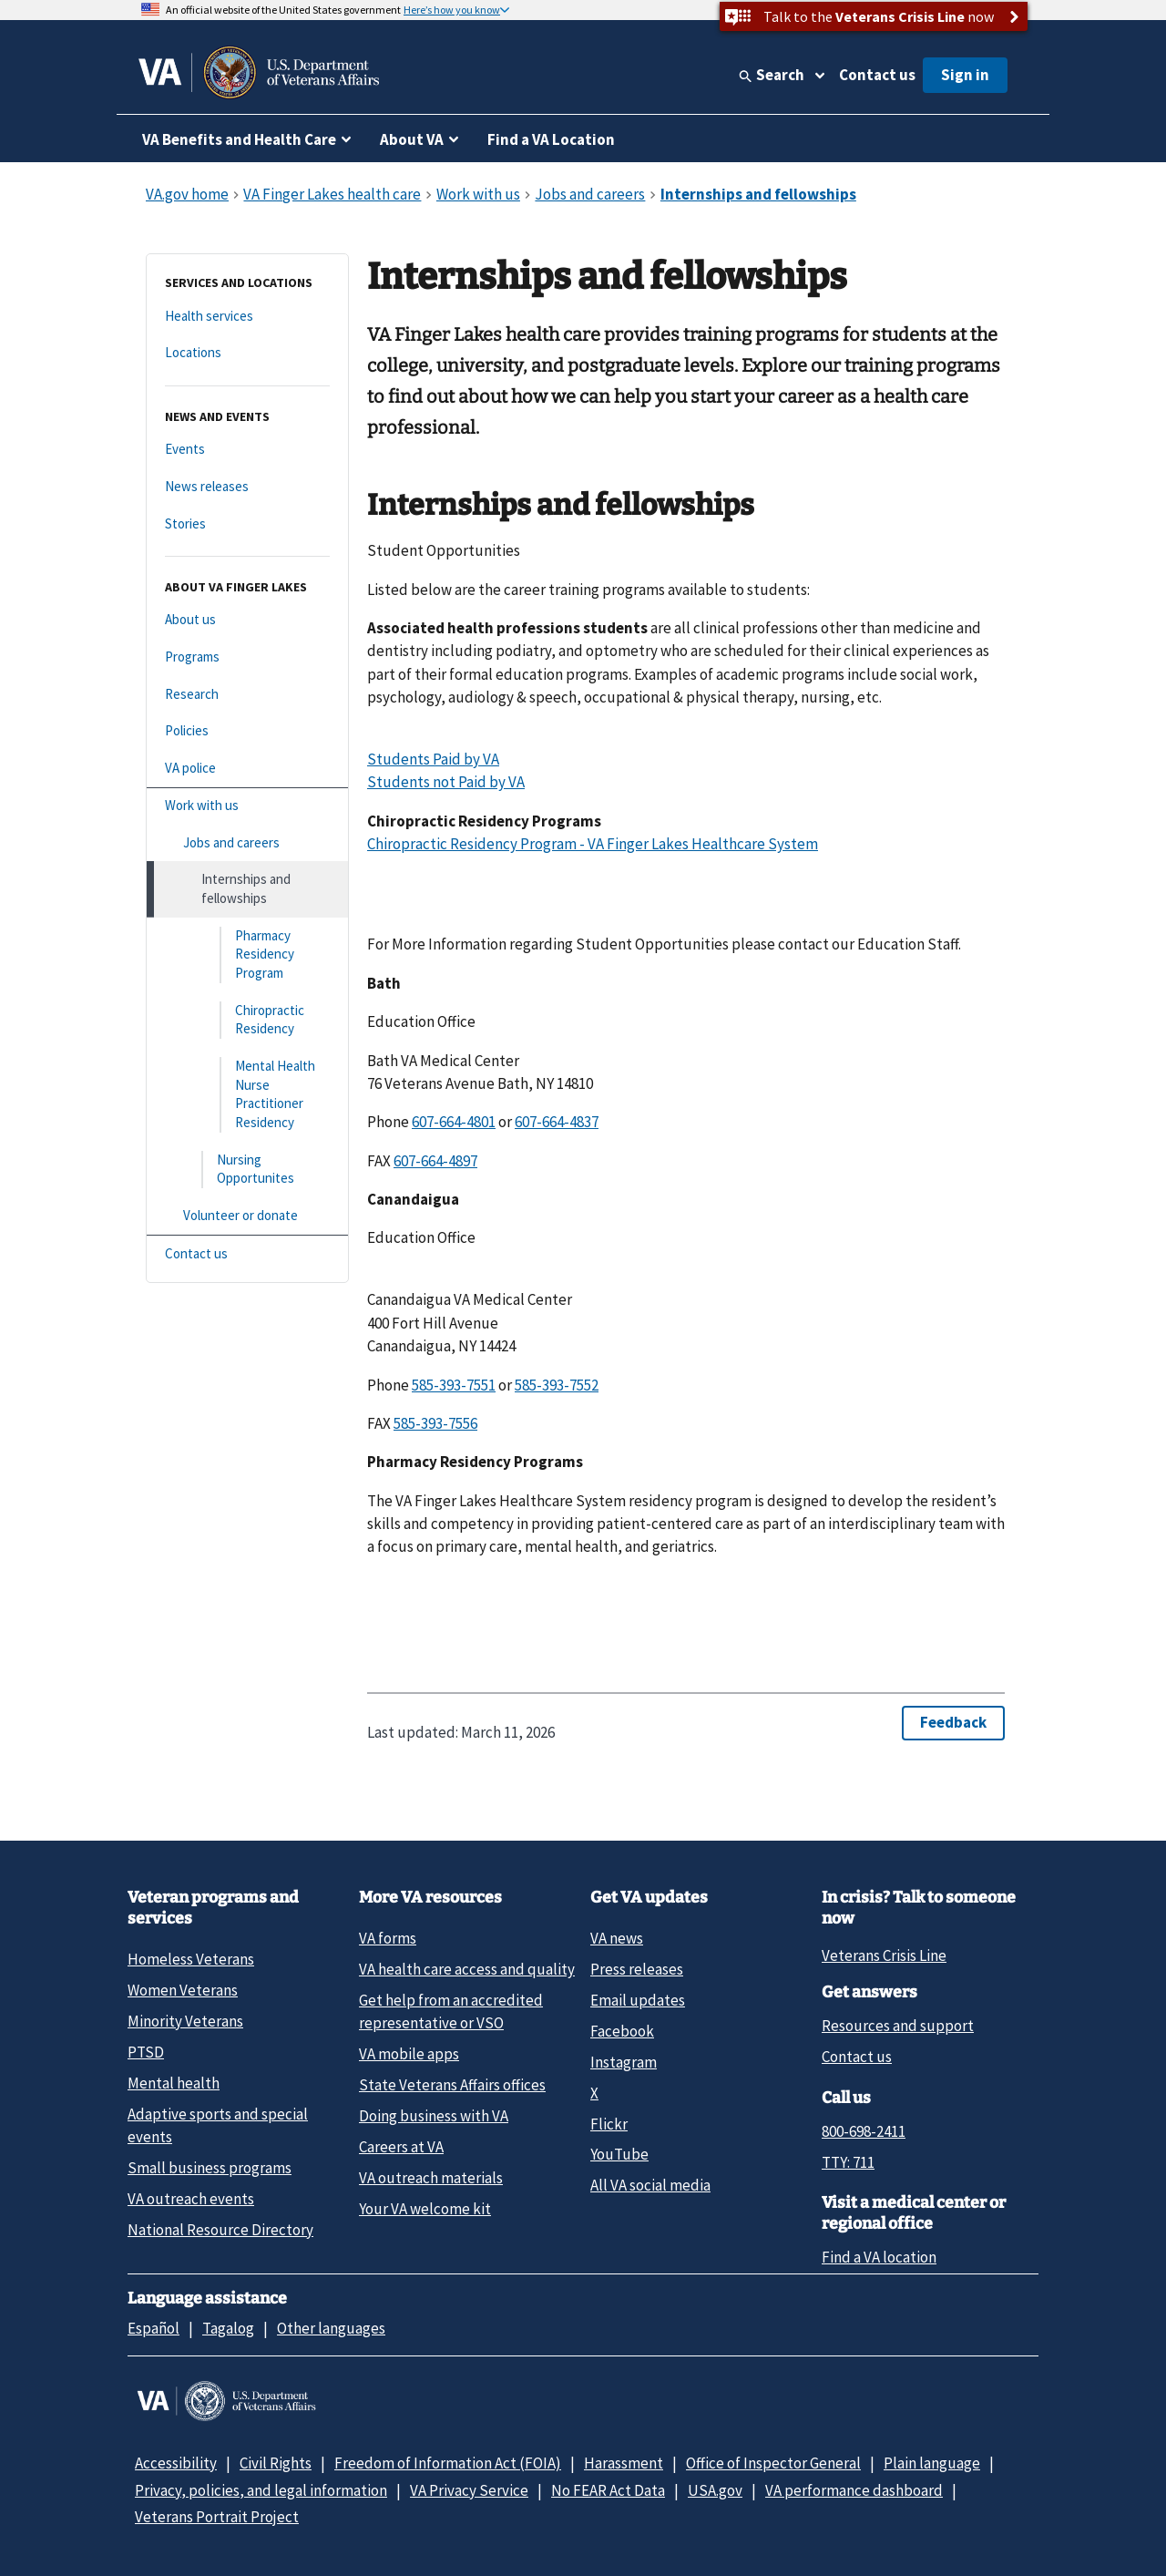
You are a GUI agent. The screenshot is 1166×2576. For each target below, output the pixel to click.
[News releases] (247, 487)
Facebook (622, 2031)
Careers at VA (401, 2147)
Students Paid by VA (433, 759)
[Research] (247, 694)
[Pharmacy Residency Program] (247, 955)
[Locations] (247, 353)
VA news (616, 1938)
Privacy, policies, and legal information (261, 2490)
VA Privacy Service (469, 2490)
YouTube (619, 2154)
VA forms (387, 1938)
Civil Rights (276, 2463)
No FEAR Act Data (608, 2490)
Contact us (877, 75)
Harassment (623, 2463)
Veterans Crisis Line (884, 1955)
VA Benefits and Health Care (239, 139)
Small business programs (210, 2168)
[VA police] (247, 768)
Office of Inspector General (773, 2463)
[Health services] (247, 316)
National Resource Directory (220, 2230)
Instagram (623, 2062)
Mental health (174, 2083)
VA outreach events (191, 2199)
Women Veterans (183, 1990)
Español (153, 2328)
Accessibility (176, 2463)
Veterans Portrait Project (217, 2517)
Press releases (636, 1969)
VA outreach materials (431, 2178)
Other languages (331, 2328)
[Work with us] (247, 806)
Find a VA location (879, 2257)
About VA (412, 139)
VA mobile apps (409, 2054)
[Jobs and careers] (247, 843)
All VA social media (650, 2185)
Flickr (609, 2124)
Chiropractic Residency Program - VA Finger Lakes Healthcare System (592, 844)
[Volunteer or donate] (247, 1216)
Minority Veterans (185, 2021)
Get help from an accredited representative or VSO (451, 2011)
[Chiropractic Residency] (247, 1020)
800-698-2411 (863, 2131)
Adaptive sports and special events (218, 2125)
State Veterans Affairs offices (452, 2085)
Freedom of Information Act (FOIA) (447, 2463)
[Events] (247, 449)
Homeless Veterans (191, 1959)
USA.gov (715, 2490)
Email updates (637, 2000)
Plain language (932, 2463)
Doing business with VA (433, 2116)
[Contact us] (247, 1254)
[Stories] (247, 524)
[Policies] (247, 731)
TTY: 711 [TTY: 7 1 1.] (848, 2162)
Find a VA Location (551, 139)
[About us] (247, 620)
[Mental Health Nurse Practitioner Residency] (247, 1095)
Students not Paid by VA (446, 782)
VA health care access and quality (467, 1969)
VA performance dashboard (854, 2490)
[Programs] (247, 657)
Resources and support (898, 2026)
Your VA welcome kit (425, 2209)
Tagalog (228, 2328)
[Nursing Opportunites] (247, 1169)
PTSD (146, 2052)
